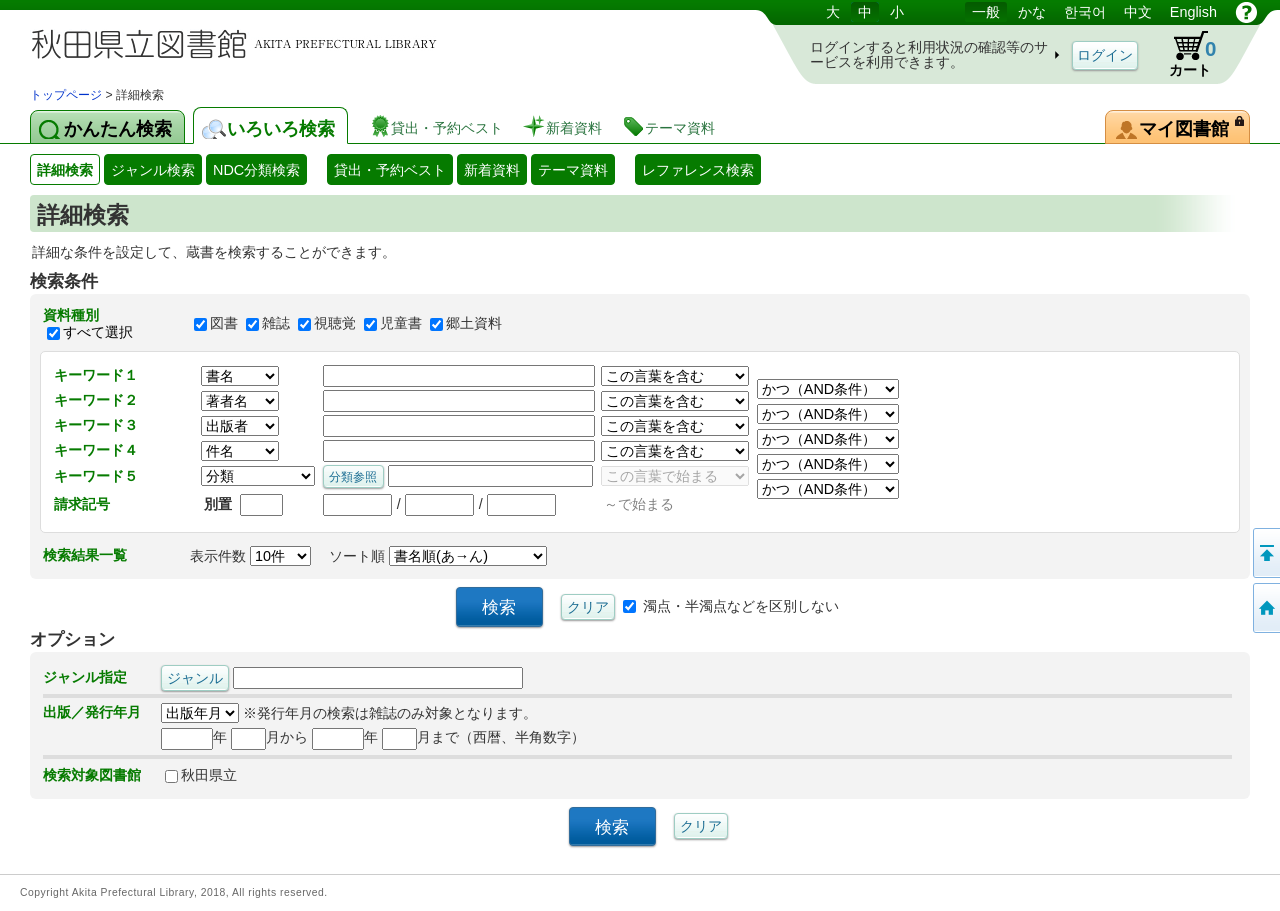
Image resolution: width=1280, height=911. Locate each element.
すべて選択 (98, 332)
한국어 (1085, 12)
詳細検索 (65, 170)
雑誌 (276, 324)
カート (1183, 54)
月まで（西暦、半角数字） (483, 737)
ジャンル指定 (85, 677)
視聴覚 (335, 324)
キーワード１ (96, 375)
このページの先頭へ (1265, 553)
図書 (224, 324)
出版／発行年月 (92, 712)
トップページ (66, 95)
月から (269, 737)
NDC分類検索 (256, 170)
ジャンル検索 (153, 170)
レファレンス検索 (698, 170)
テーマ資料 (573, 170)
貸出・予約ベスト (390, 170)
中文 (1138, 12)
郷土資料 (474, 324)
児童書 (401, 324)
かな (1032, 12)
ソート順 (438, 556)
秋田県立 (201, 775)
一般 (986, 12)
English (1193, 12)
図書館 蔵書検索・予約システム (240, 42)
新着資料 (492, 170)
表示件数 (250, 556)
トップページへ (1265, 608)
